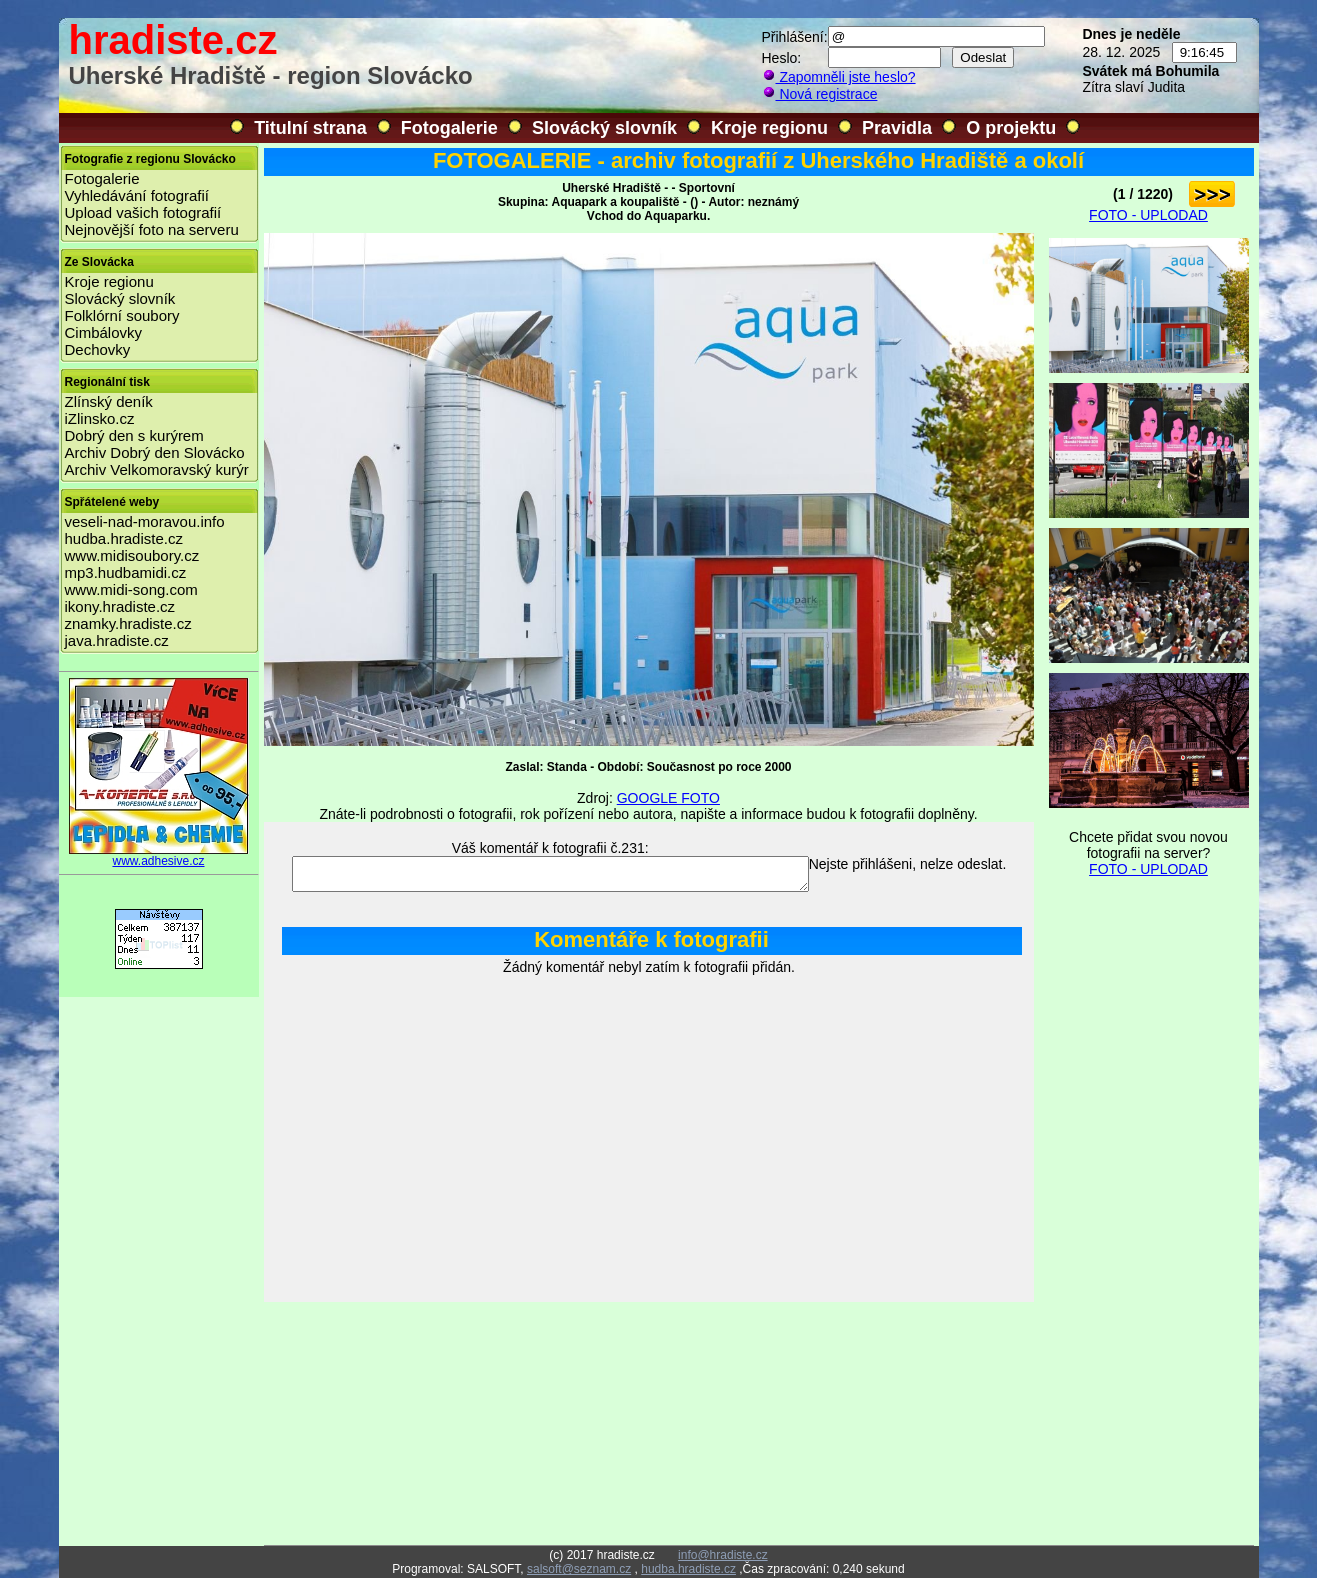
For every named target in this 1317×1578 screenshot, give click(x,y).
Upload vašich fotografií (143, 212)
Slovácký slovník (604, 128)
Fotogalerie (449, 128)
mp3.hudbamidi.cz (126, 572)
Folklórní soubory (122, 315)
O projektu (1011, 128)
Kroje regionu (769, 128)
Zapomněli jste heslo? (839, 77)
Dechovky (98, 349)
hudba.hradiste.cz (124, 538)
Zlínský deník (109, 401)
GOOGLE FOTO (668, 798)
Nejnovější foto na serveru (152, 229)
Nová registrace (820, 94)
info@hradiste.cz (723, 1555)
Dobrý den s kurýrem (134, 435)
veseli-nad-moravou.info (145, 521)
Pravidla (897, 128)
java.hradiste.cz (117, 640)
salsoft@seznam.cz (579, 1569)
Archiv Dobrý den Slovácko (155, 452)
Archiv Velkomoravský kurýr (157, 469)
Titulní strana (310, 128)
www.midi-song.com (131, 589)
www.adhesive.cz (159, 855)
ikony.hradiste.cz (120, 606)
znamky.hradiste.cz (128, 623)
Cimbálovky (104, 332)
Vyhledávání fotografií (137, 195)
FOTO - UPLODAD (1148, 215)
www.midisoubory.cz (132, 555)
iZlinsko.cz (100, 418)
